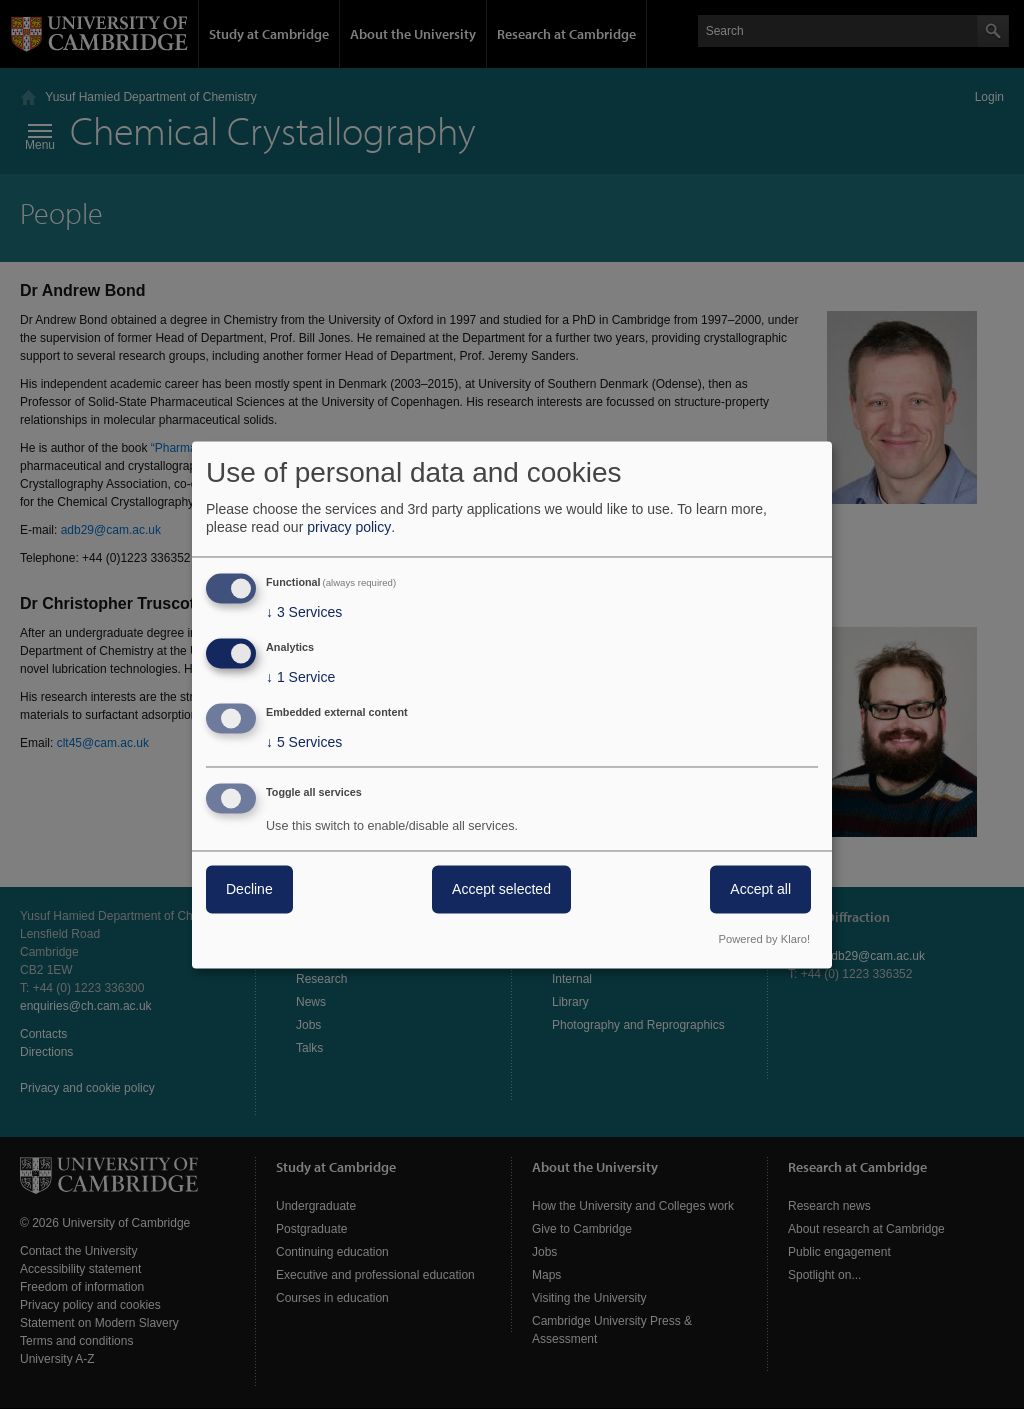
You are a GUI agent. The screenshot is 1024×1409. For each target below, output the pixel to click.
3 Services (304, 613)
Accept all (760, 889)
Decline (249, 889)
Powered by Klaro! (764, 939)
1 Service (300, 678)
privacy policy (349, 528)
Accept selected (501, 889)
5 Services (304, 742)
